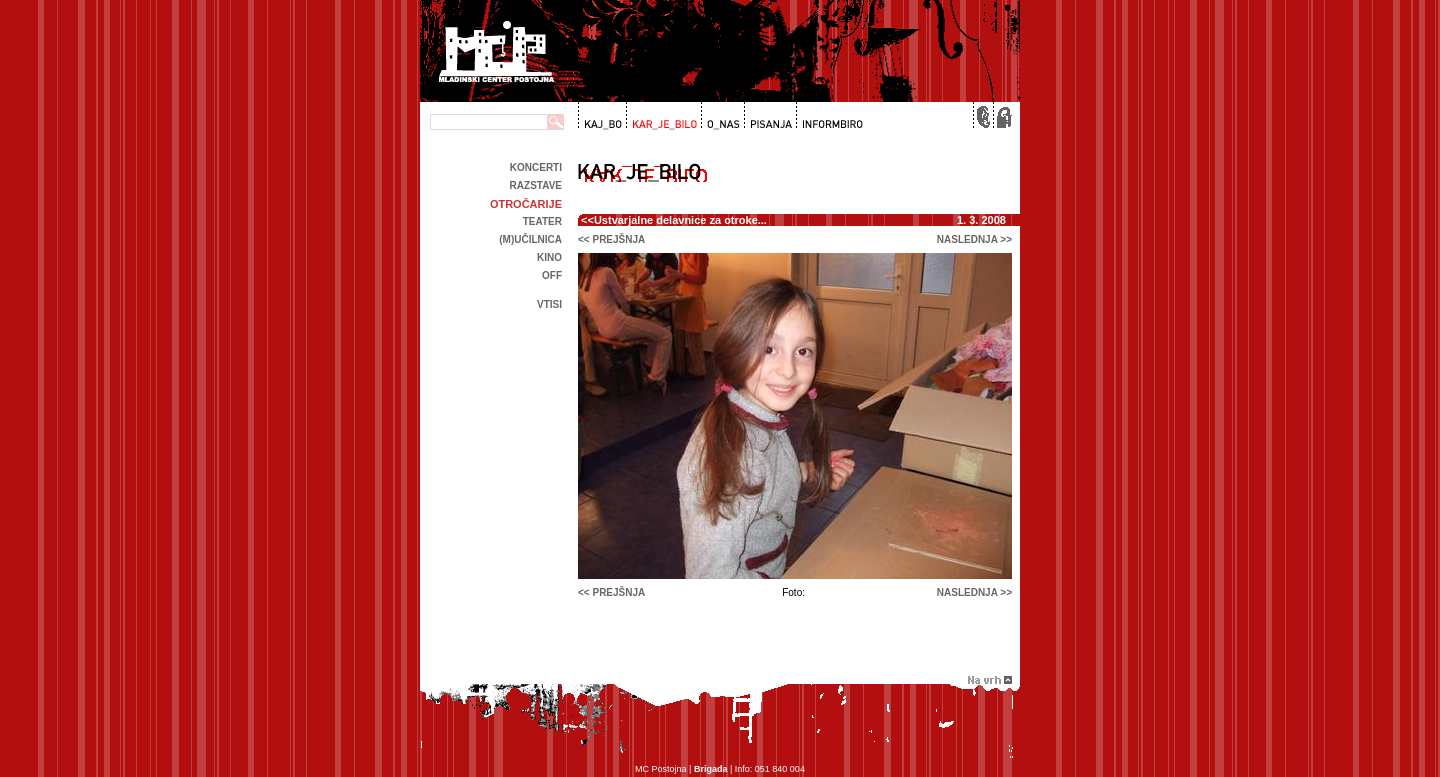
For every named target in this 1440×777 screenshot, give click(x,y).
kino (549, 257)
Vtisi (549, 304)
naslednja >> (974, 239)
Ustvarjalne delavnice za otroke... (680, 220)
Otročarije (526, 204)
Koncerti (536, 167)
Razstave (536, 185)
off (552, 275)
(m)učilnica (530, 239)
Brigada (711, 769)
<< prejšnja (611, 239)
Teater (542, 221)
